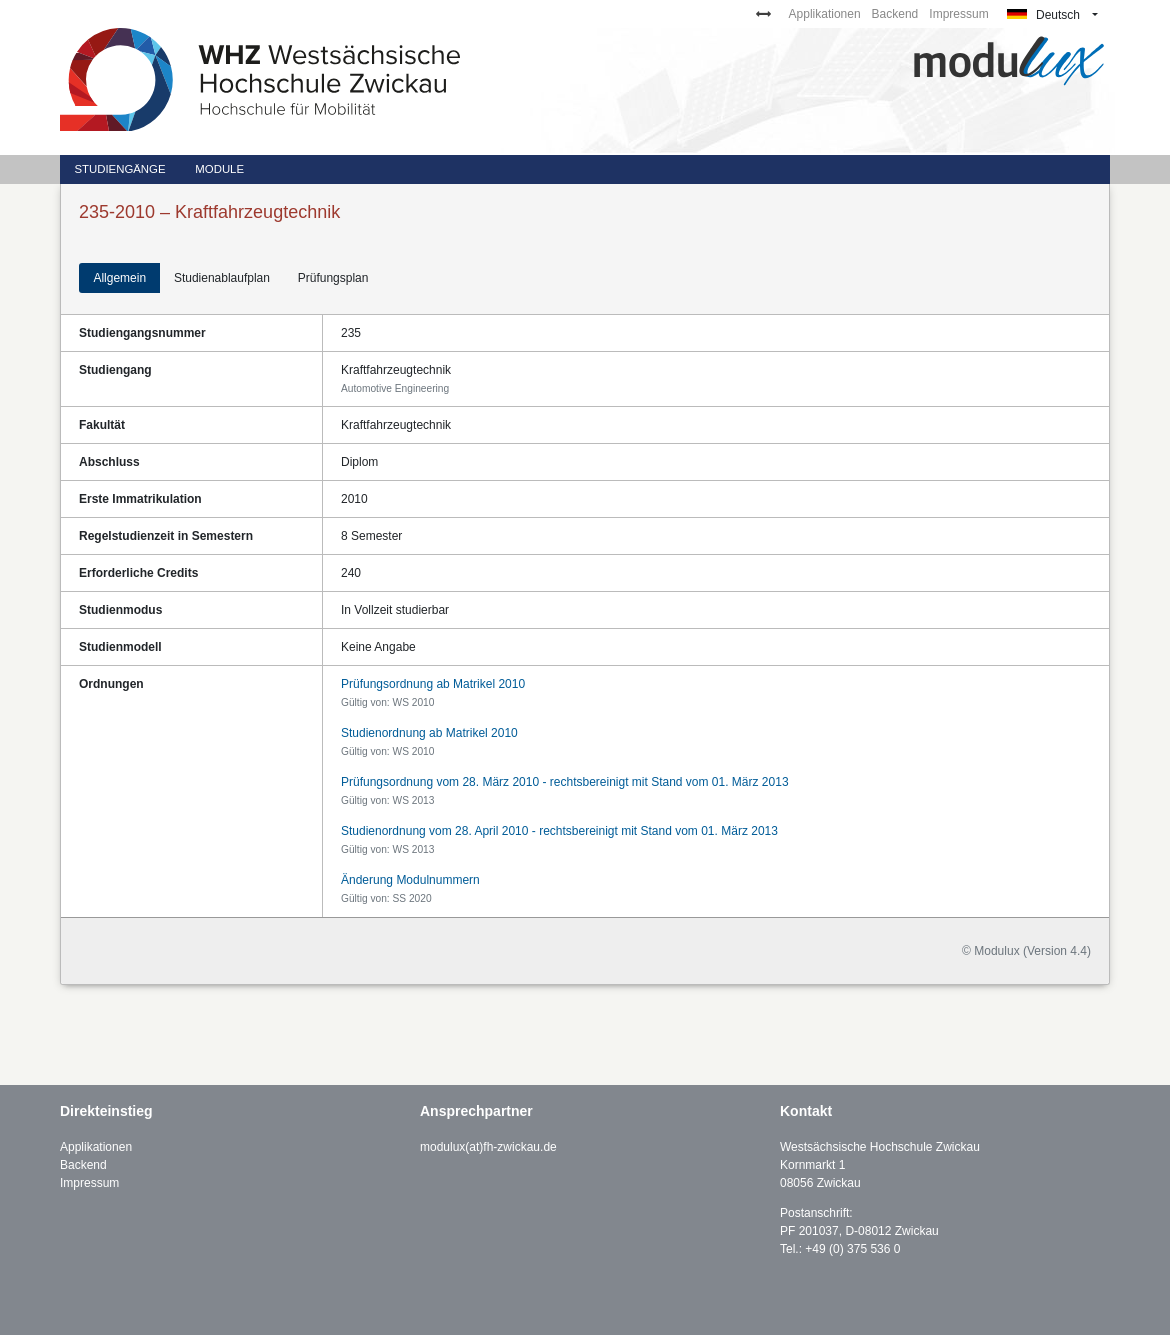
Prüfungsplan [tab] (333, 278)
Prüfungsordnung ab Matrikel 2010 (433, 684)
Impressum (958, 14)
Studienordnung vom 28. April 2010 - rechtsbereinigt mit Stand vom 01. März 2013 (559, 831)
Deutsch (1043, 15)
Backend (895, 14)
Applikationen (825, 14)
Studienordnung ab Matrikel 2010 (429, 733)
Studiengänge (119, 169)
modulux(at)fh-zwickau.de (488, 1147)
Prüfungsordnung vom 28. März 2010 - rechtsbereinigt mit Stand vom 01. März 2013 (565, 782)
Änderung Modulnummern (410, 880)
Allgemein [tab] (119, 278)
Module (219, 169)
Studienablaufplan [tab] (222, 278)
